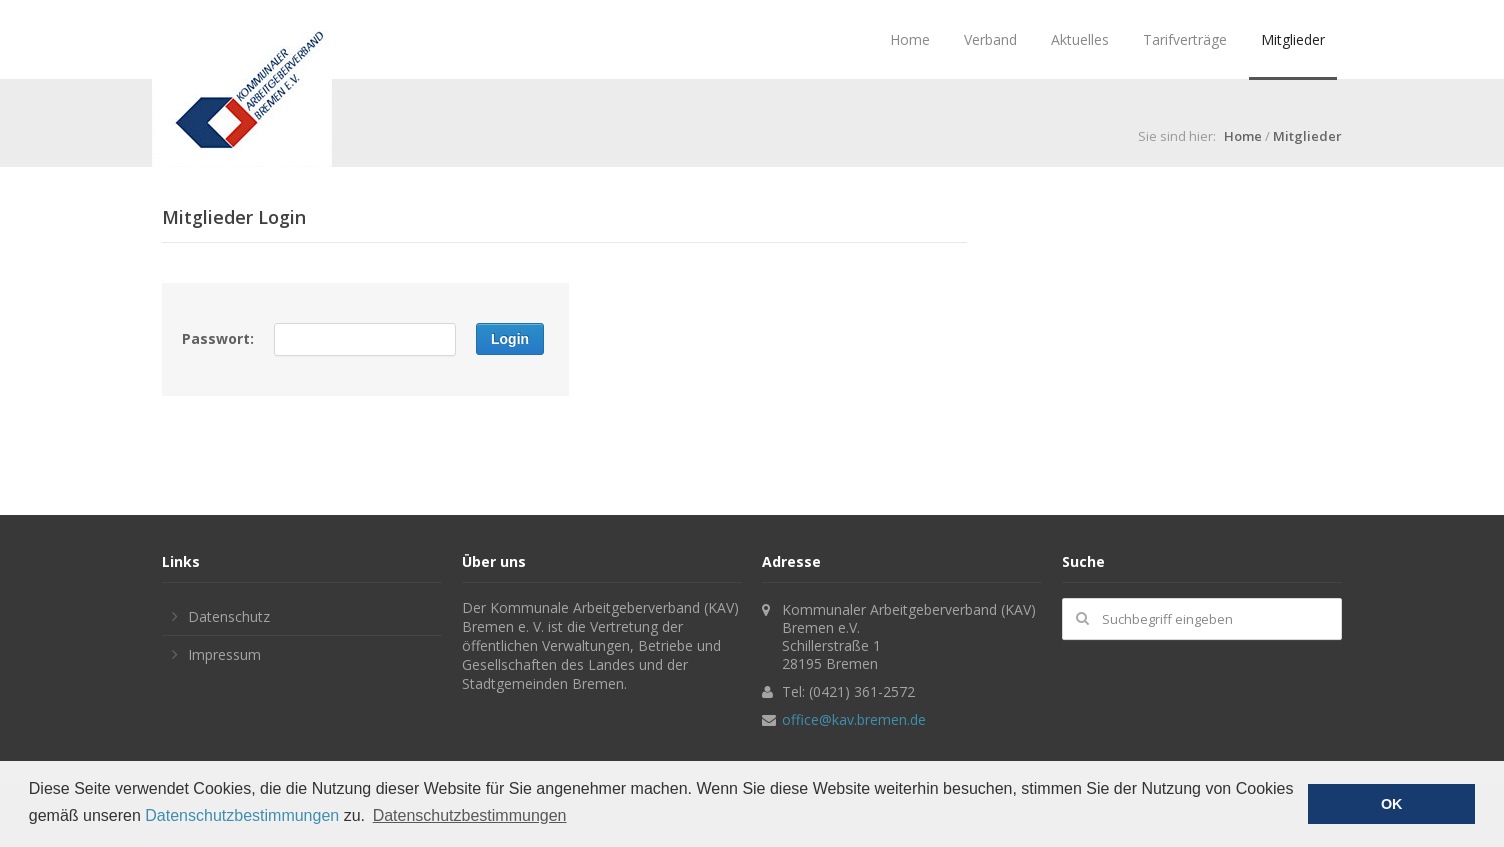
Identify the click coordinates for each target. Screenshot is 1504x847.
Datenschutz (229, 616)
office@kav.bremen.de (854, 719)
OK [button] (1392, 804)
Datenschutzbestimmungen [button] (470, 815)
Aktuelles (1080, 39)
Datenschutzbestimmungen (242, 815)
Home (910, 39)
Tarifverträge (1185, 39)
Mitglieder (1293, 39)
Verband (990, 39)
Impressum (224, 654)
